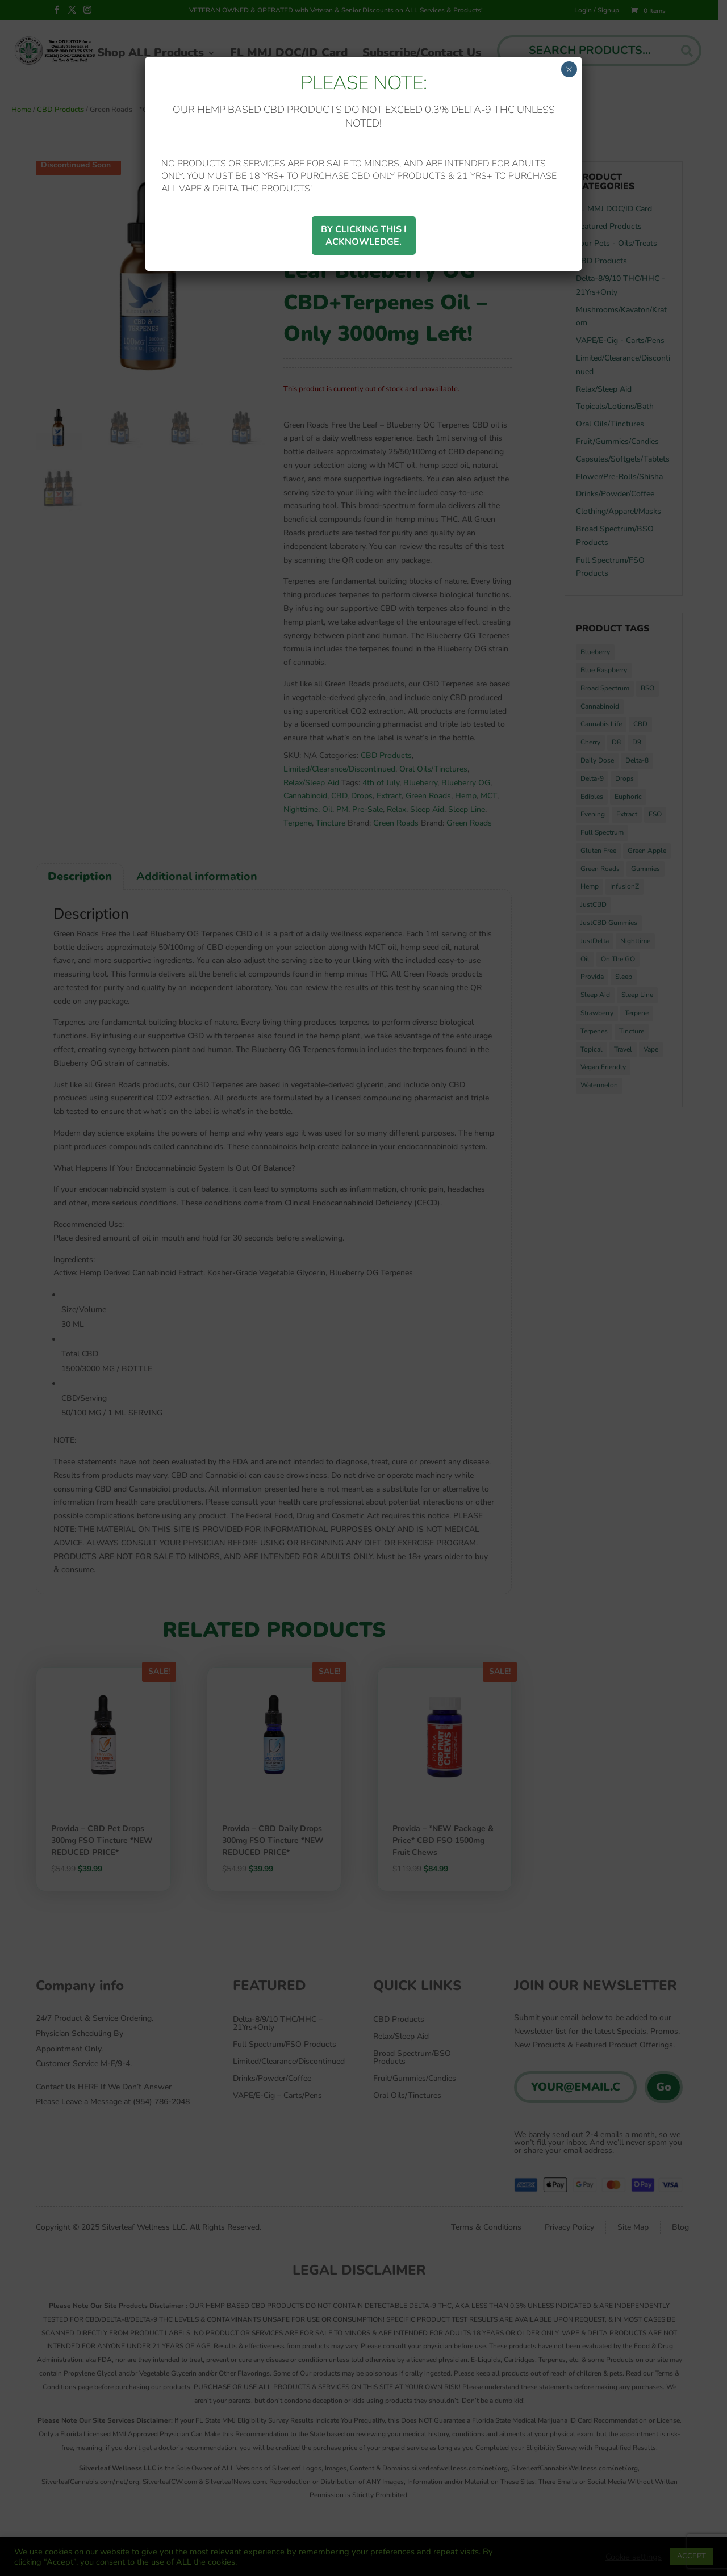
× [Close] (569, 69)
